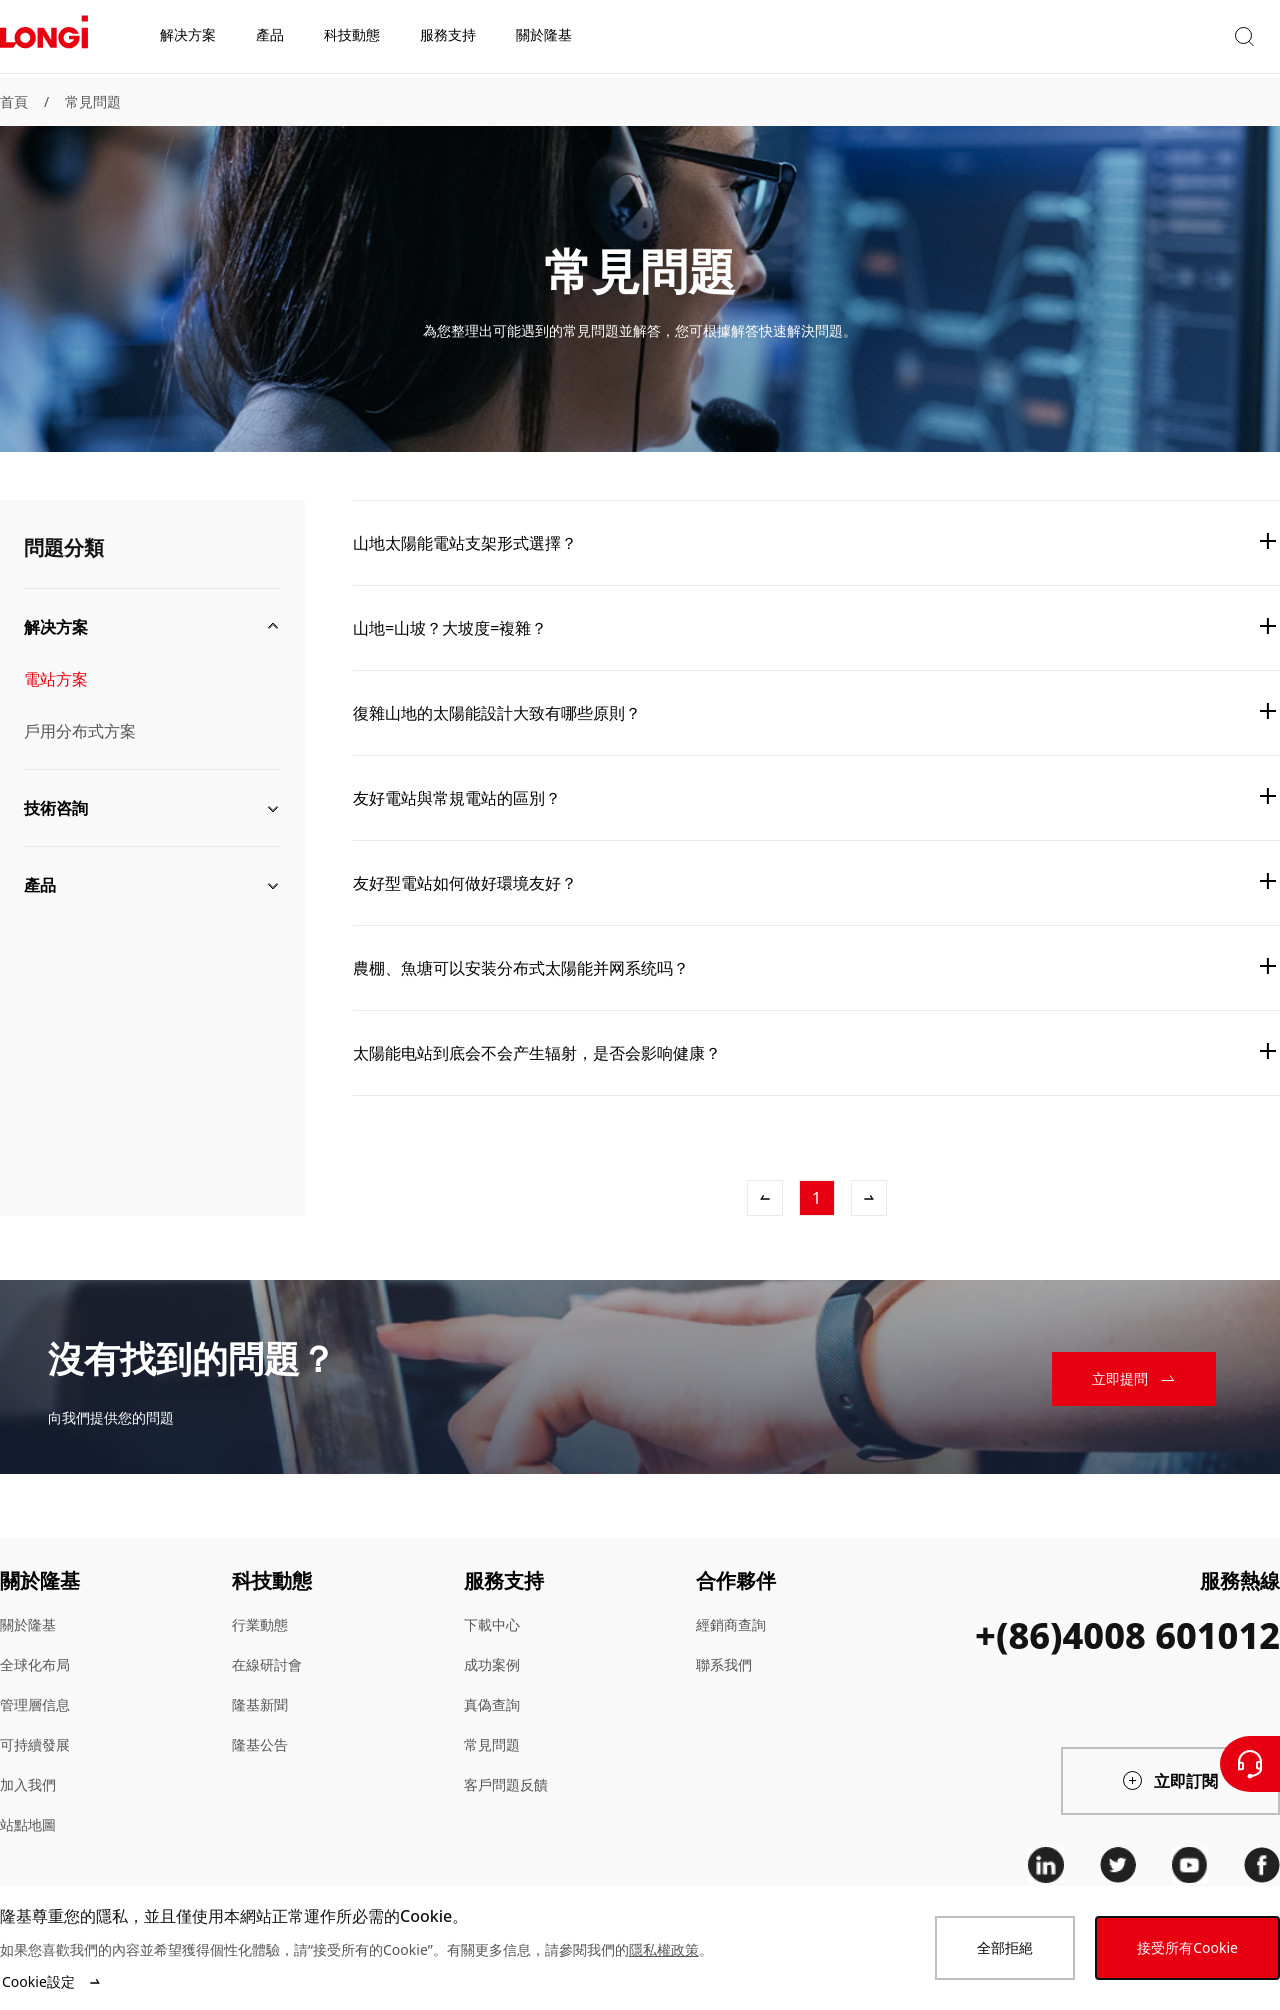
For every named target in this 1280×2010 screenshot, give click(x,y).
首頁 (14, 101)
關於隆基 (28, 1624)
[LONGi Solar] (44, 39)
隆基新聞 (260, 1704)
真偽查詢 (492, 1704)
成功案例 (492, 1664)
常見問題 (93, 101)
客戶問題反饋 (506, 1784)
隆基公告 (260, 1744)
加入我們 (28, 1784)
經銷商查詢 (731, 1624)
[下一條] (869, 1198)
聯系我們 (724, 1664)
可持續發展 (35, 1744)
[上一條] (765, 1198)
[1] (817, 1198)
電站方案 (56, 679)
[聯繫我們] (1250, 1764)
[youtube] (1190, 1865)
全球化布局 (35, 1664)
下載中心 (492, 1624)
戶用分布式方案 (80, 731)
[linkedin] (1046, 1865)
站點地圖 (28, 1824)
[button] (1095, 38)
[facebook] (1262, 1865)
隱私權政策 (664, 1949)
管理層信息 (35, 1704)
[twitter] (1118, 1865)
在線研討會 (267, 1664)
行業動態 (260, 1624)
